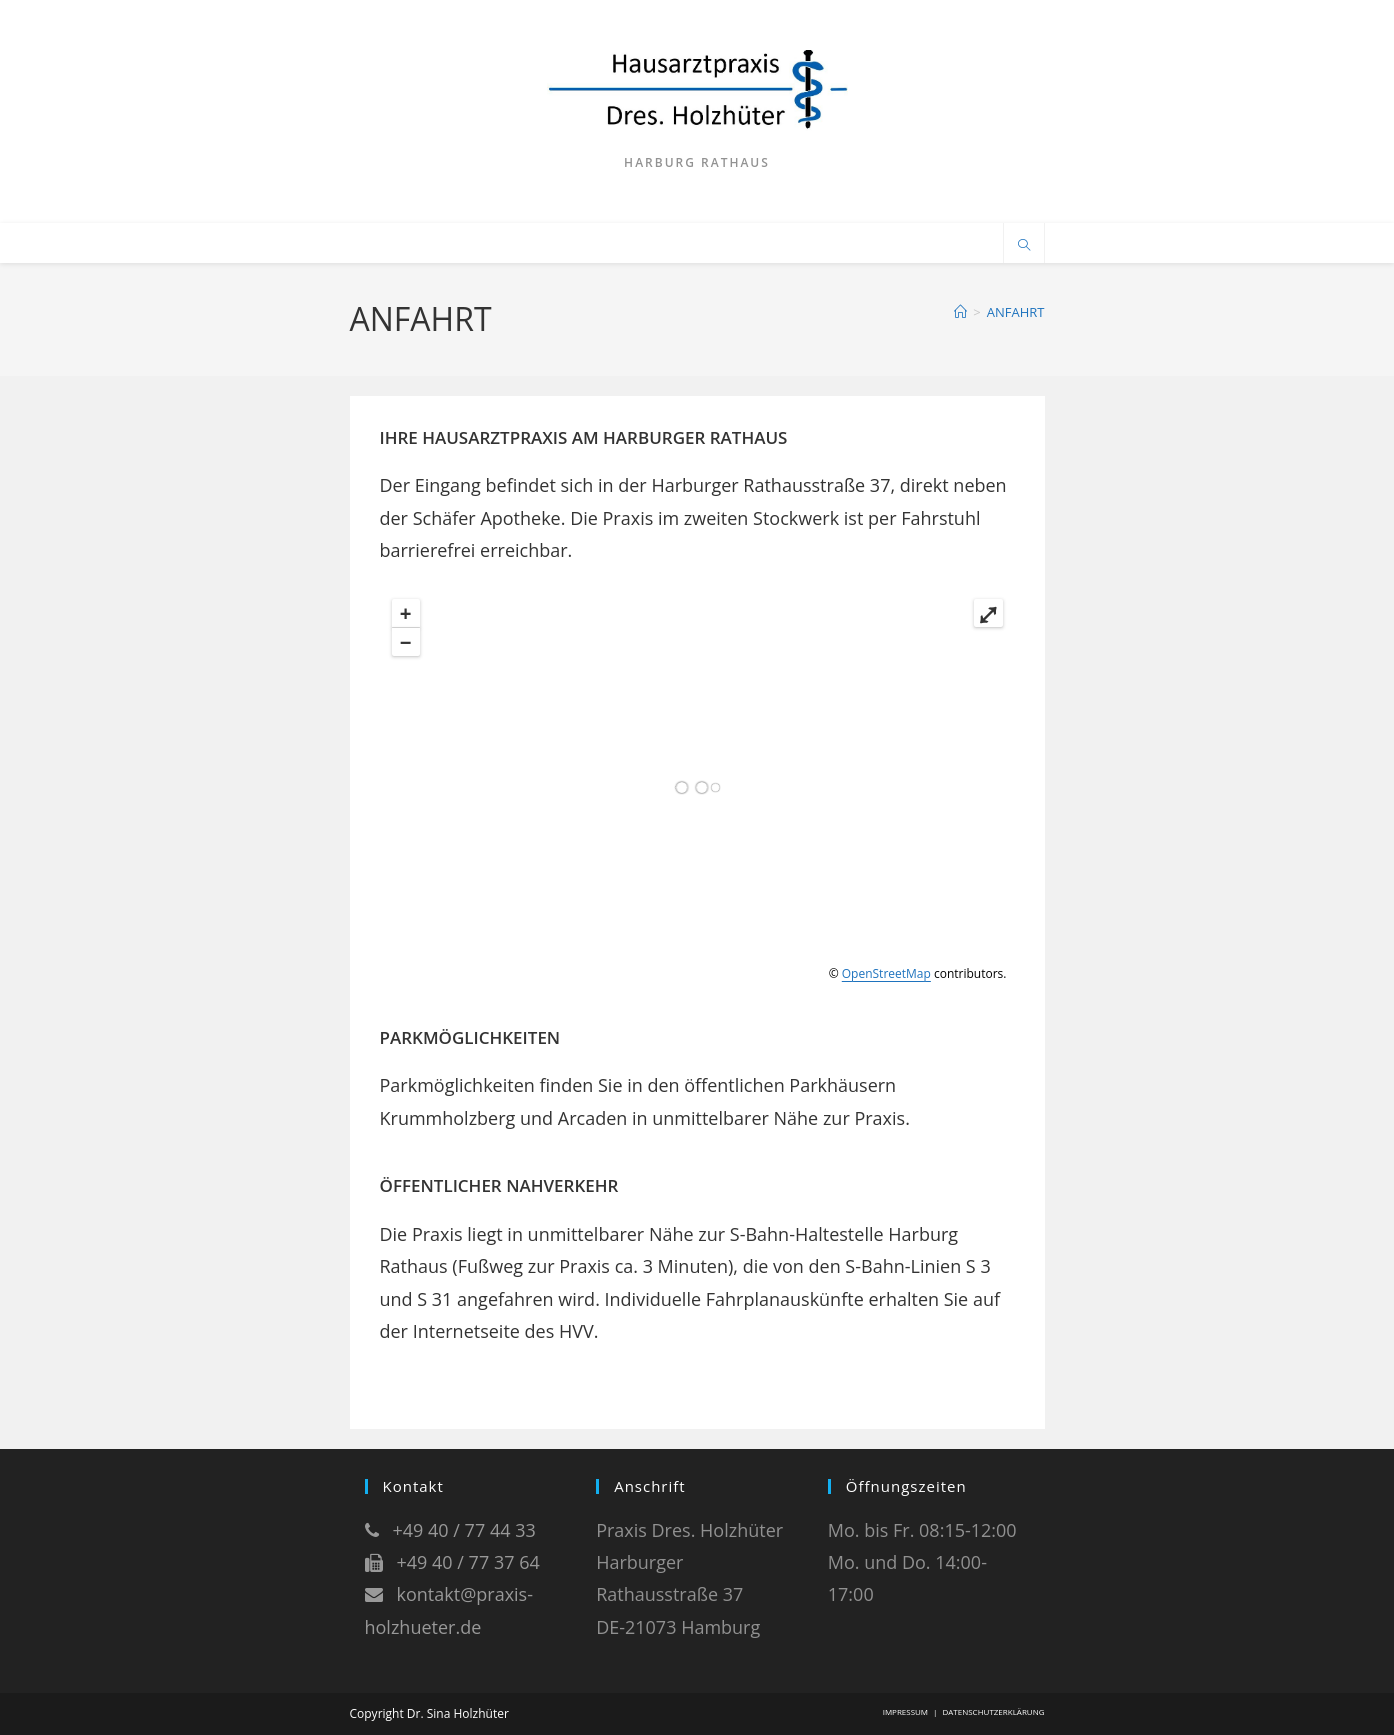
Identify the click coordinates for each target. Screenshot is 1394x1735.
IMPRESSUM (905, 1711)
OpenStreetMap (886, 973)
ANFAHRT (1016, 312)
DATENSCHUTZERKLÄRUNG (993, 1711)
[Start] (960, 312)
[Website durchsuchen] (1024, 246)
